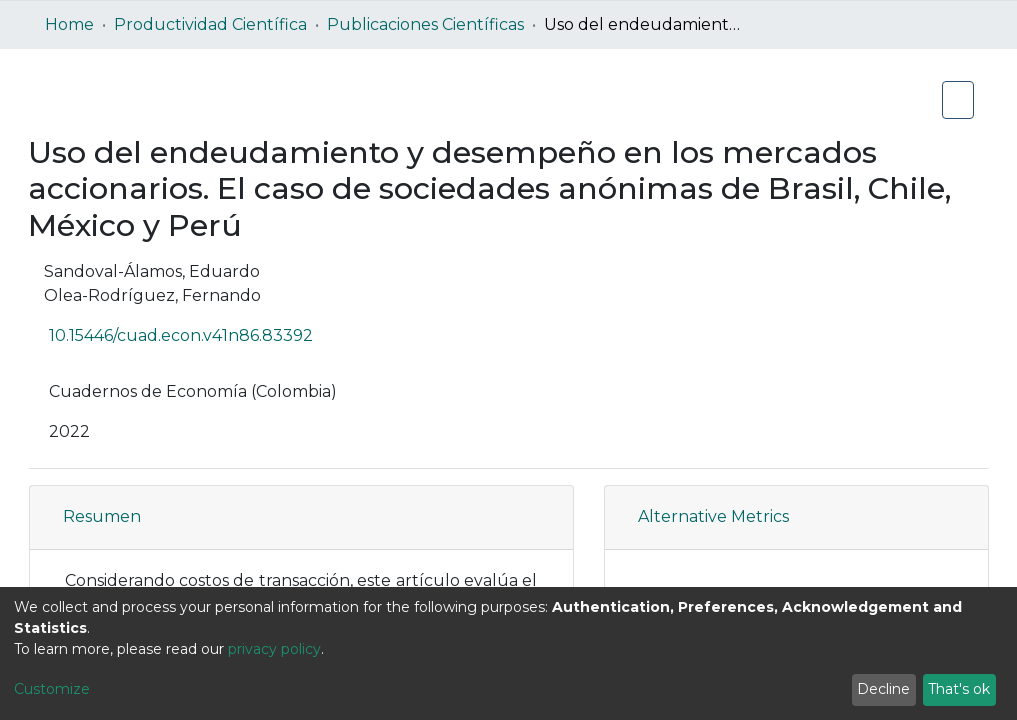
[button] (524, 516)
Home (69, 24)
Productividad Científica (210, 24)
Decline (883, 689)
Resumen (102, 516)
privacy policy (274, 649)
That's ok (959, 689)
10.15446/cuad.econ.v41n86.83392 (196, 335)
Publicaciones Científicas (425, 24)
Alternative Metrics (713, 516)
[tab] (301, 517)
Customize (52, 689)
